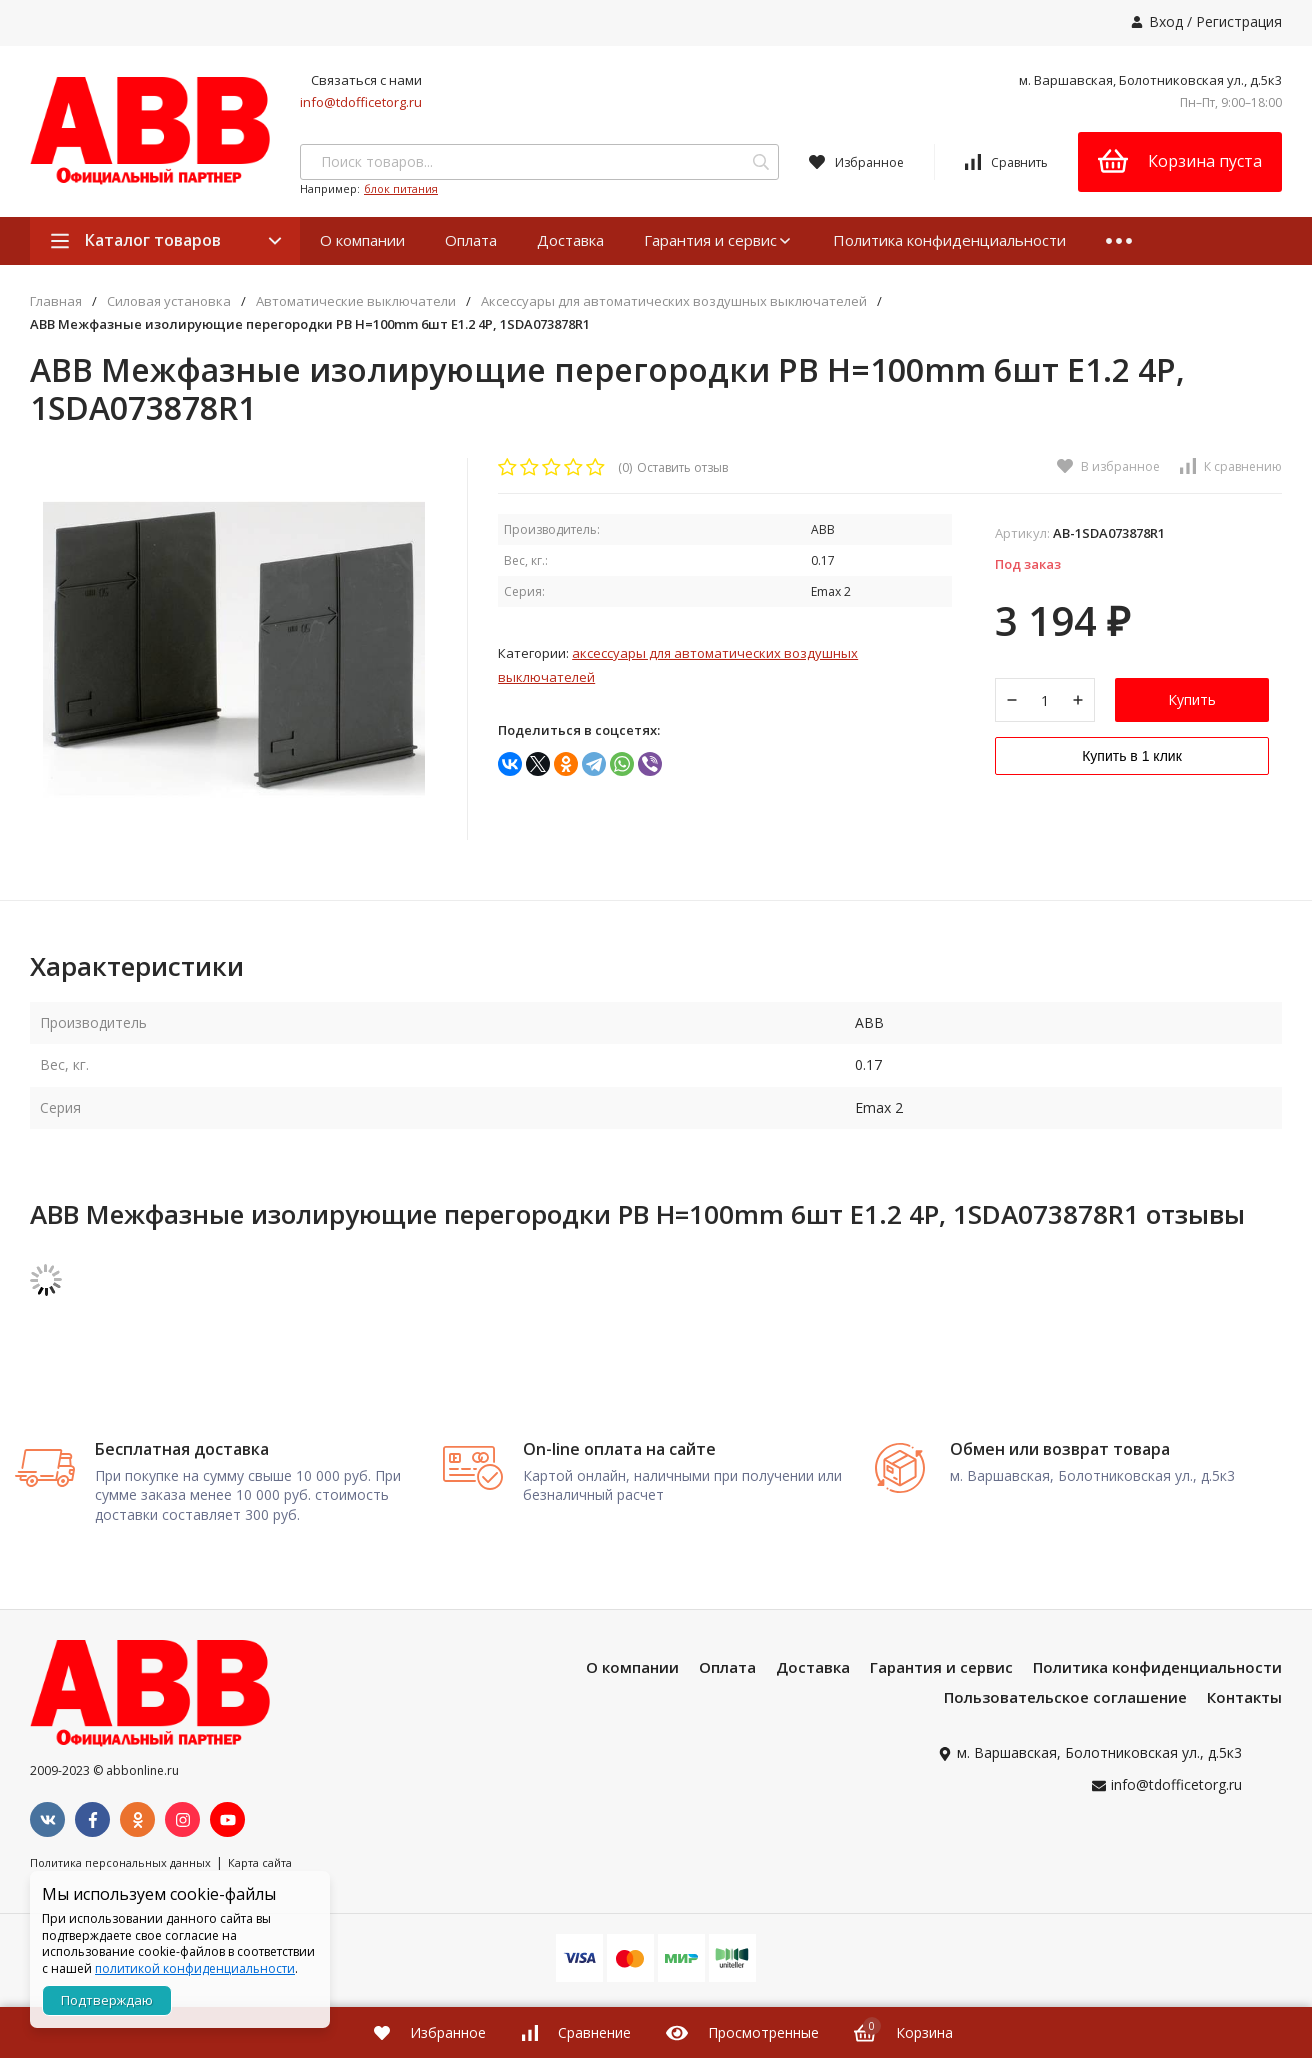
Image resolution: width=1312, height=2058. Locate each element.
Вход (1166, 21)
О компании (362, 240)
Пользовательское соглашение (1065, 1761)
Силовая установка (169, 301)
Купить (1192, 707)
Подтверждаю (107, 2000)
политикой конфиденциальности (195, 1968)
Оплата (471, 240)
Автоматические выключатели (356, 301)
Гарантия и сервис (718, 240)
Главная (56, 301)
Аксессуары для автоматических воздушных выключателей (674, 301)
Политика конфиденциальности (949, 240)
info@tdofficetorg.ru (361, 102)
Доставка (570, 240)
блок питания (401, 188)
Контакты (1244, 1761)
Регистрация (1239, 21)
